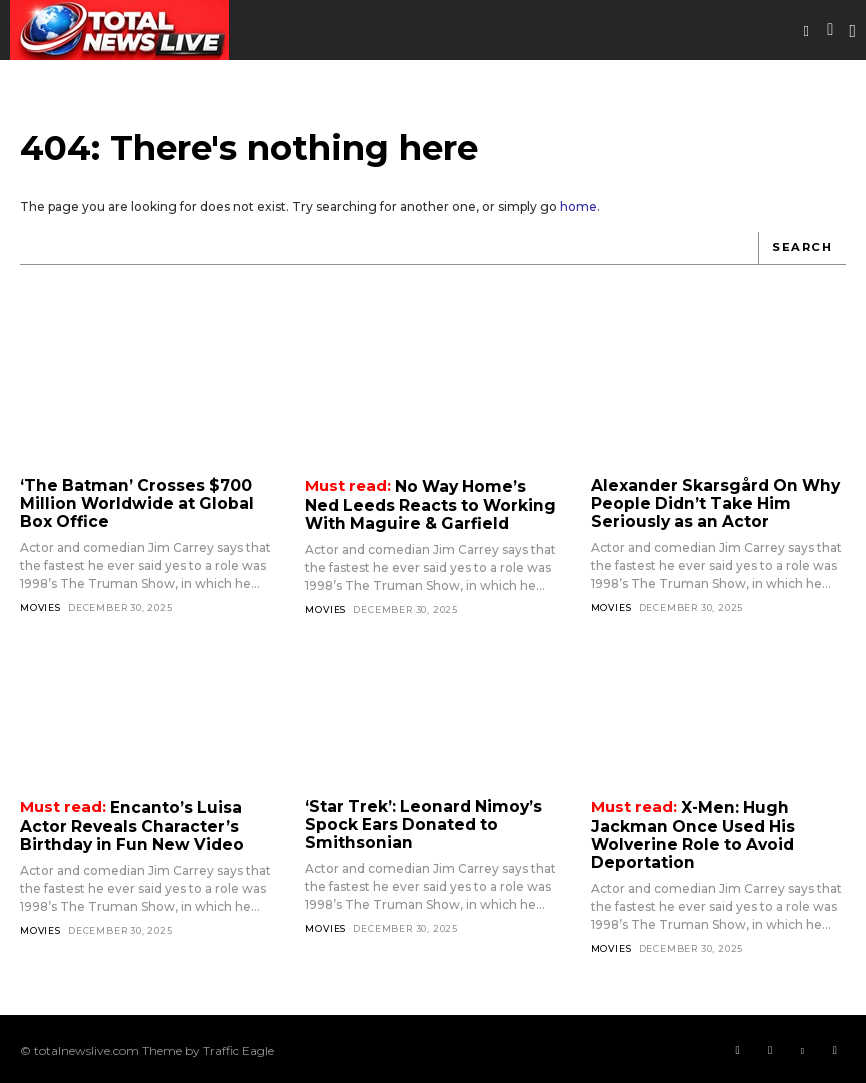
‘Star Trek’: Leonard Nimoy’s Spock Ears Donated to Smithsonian (419, 822)
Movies (40, 604)
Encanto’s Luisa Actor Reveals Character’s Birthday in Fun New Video (128, 823)
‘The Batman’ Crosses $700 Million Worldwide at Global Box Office (147, 502)
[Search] (803, 248)
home (578, 206)
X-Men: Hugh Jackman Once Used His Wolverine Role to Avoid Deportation (688, 831)
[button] (806, 31)
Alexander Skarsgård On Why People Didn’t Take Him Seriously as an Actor (710, 502)
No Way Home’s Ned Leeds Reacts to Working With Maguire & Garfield (432, 503)
